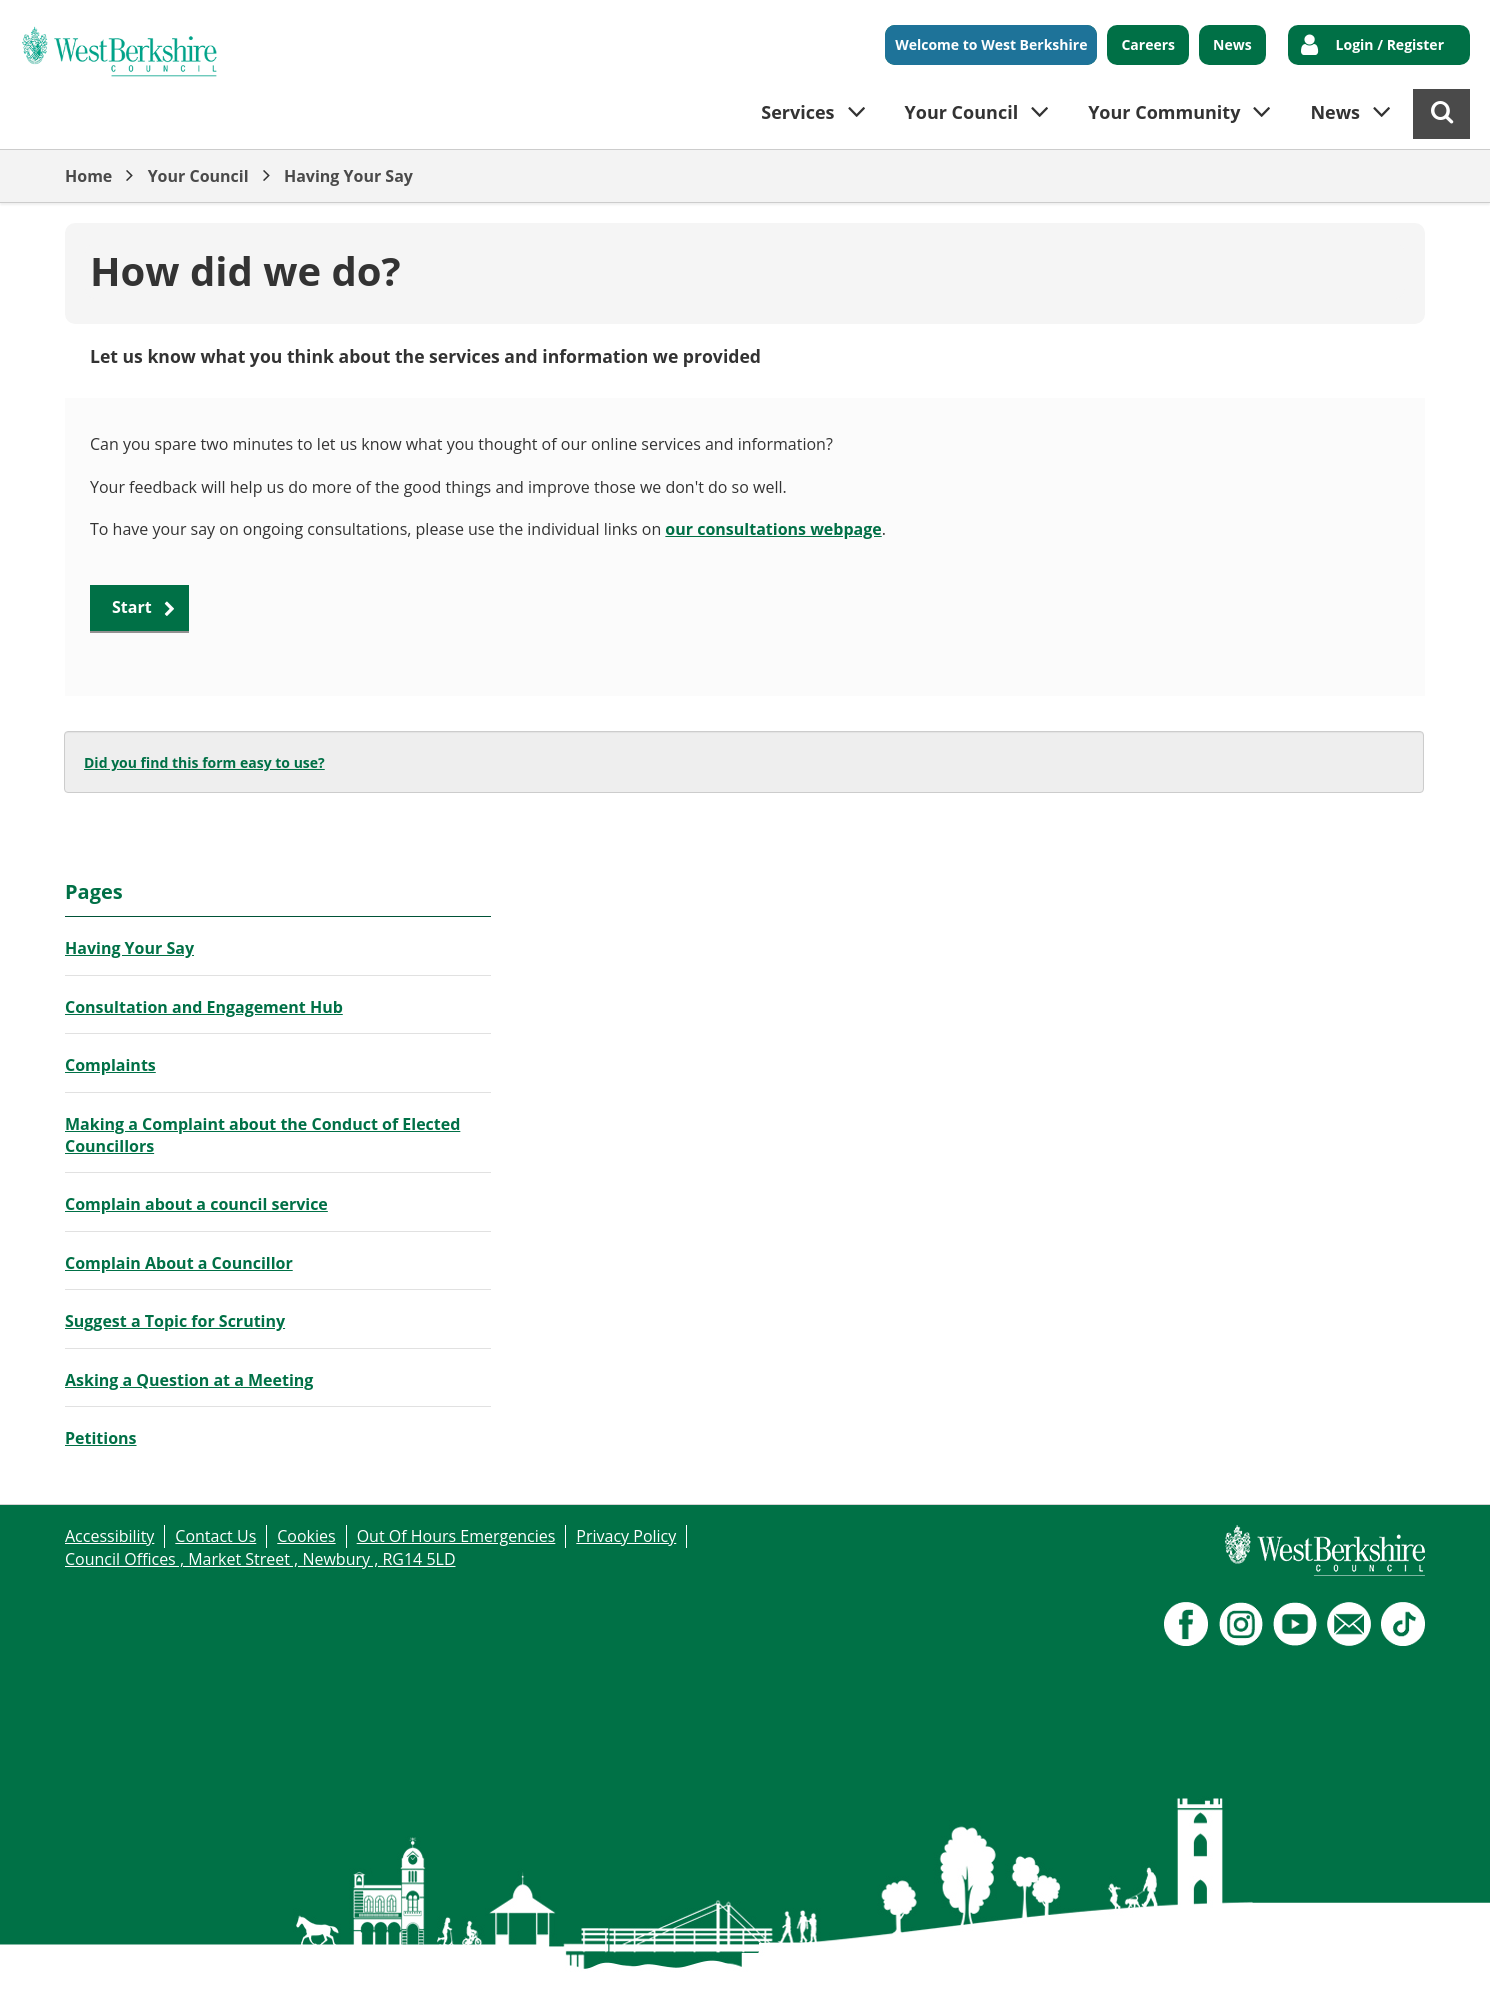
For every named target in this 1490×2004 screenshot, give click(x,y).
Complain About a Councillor (179, 1263)
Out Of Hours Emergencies (456, 1536)
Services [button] (797, 112)
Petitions (101, 1438)
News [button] (1335, 112)
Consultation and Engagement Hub (204, 1007)
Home (88, 176)
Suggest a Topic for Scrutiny (175, 1321)
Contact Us (215, 1536)
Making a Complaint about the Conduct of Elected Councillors (262, 1135)
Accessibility (109, 1536)
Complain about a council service (196, 1204)
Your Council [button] (962, 112)
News (1232, 44)
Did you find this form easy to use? (204, 762)
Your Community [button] (1164, 112)
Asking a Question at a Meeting (189, 1380)
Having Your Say (348, 176)
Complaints (110, 1065)
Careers (1148, 44)
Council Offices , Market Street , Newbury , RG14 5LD (260, 1559)
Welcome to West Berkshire (991, 44)
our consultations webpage (773, 529)
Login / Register (1390, 44)
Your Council (198, 176)
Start (132, 607)
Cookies (306, 1536)
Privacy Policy (626, 1536)
